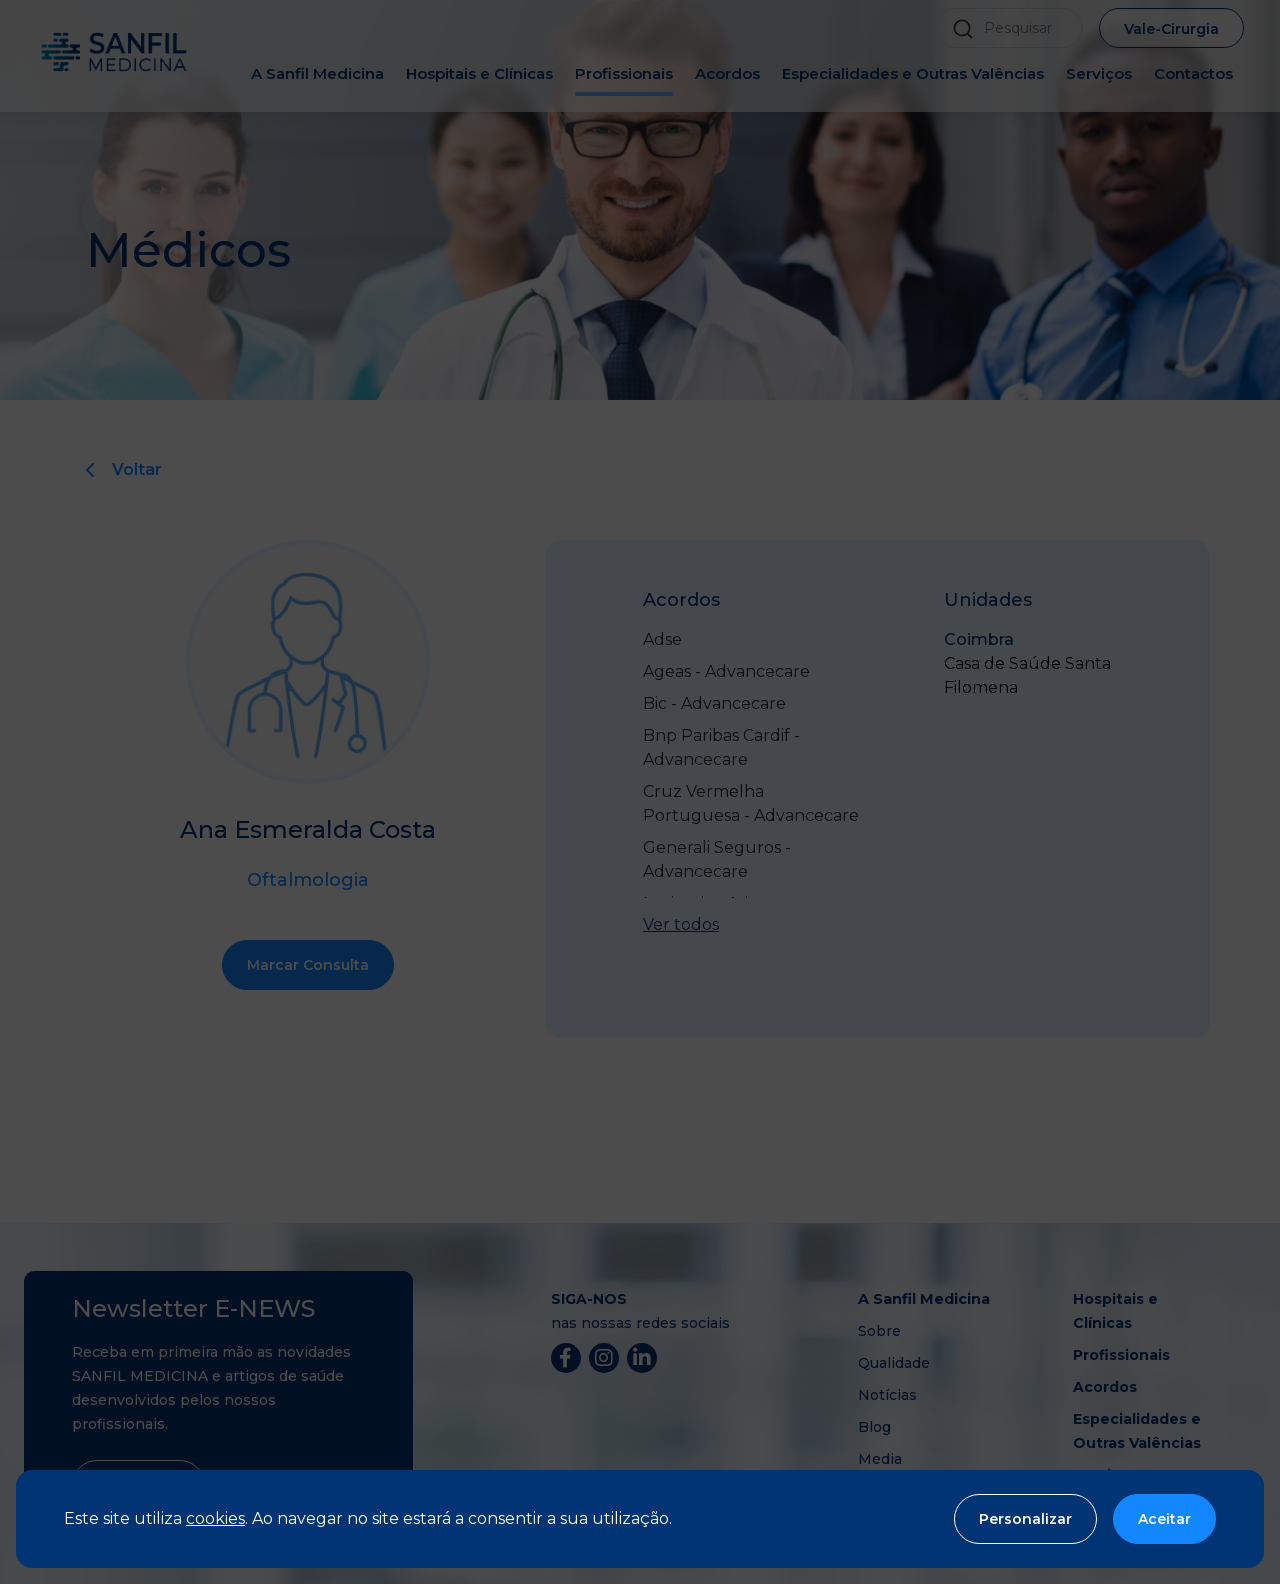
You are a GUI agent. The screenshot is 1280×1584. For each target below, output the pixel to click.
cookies (215, 1518)
